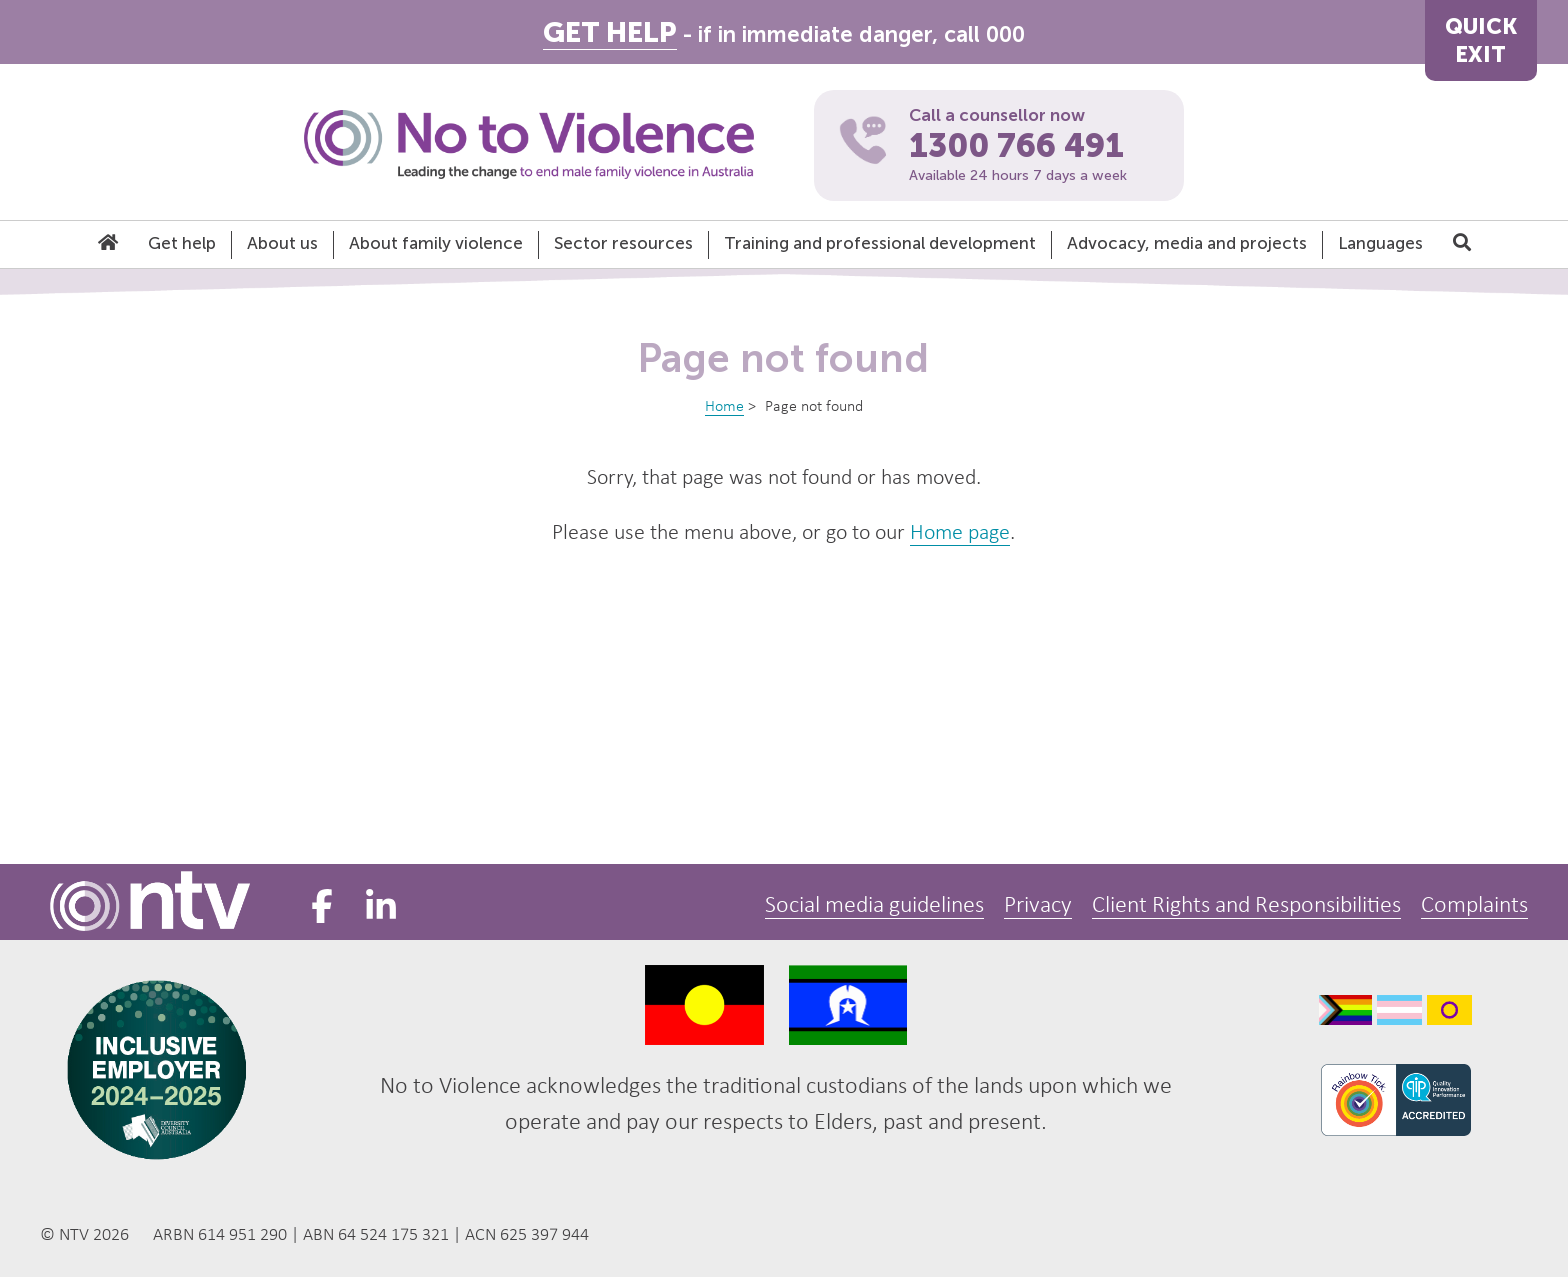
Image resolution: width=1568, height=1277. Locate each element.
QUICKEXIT (1481, 40)
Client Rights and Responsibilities (1246, 906)
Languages (1380, 243)
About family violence (436, 243)
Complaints (1474, 906)
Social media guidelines (874, 906)
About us (282, 243)
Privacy (1038, 906)
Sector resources (623, 243)
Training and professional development (880, 243)
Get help (182, 243)
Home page (960, 533)
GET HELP (610, 32)
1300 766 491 (1016, 146)
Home (724, 407)
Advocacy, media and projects (1187, 243)
